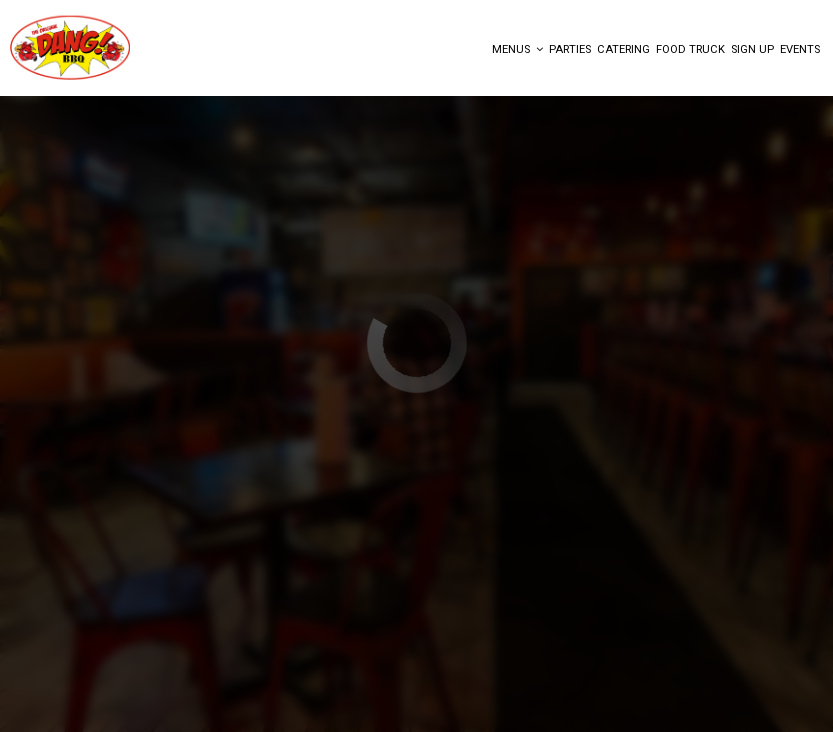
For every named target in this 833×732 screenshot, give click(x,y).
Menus (517, 49)
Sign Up (752, 49)
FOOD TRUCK (690, 49)
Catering (623, 49)
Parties (570, 49)
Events (800, 49)
